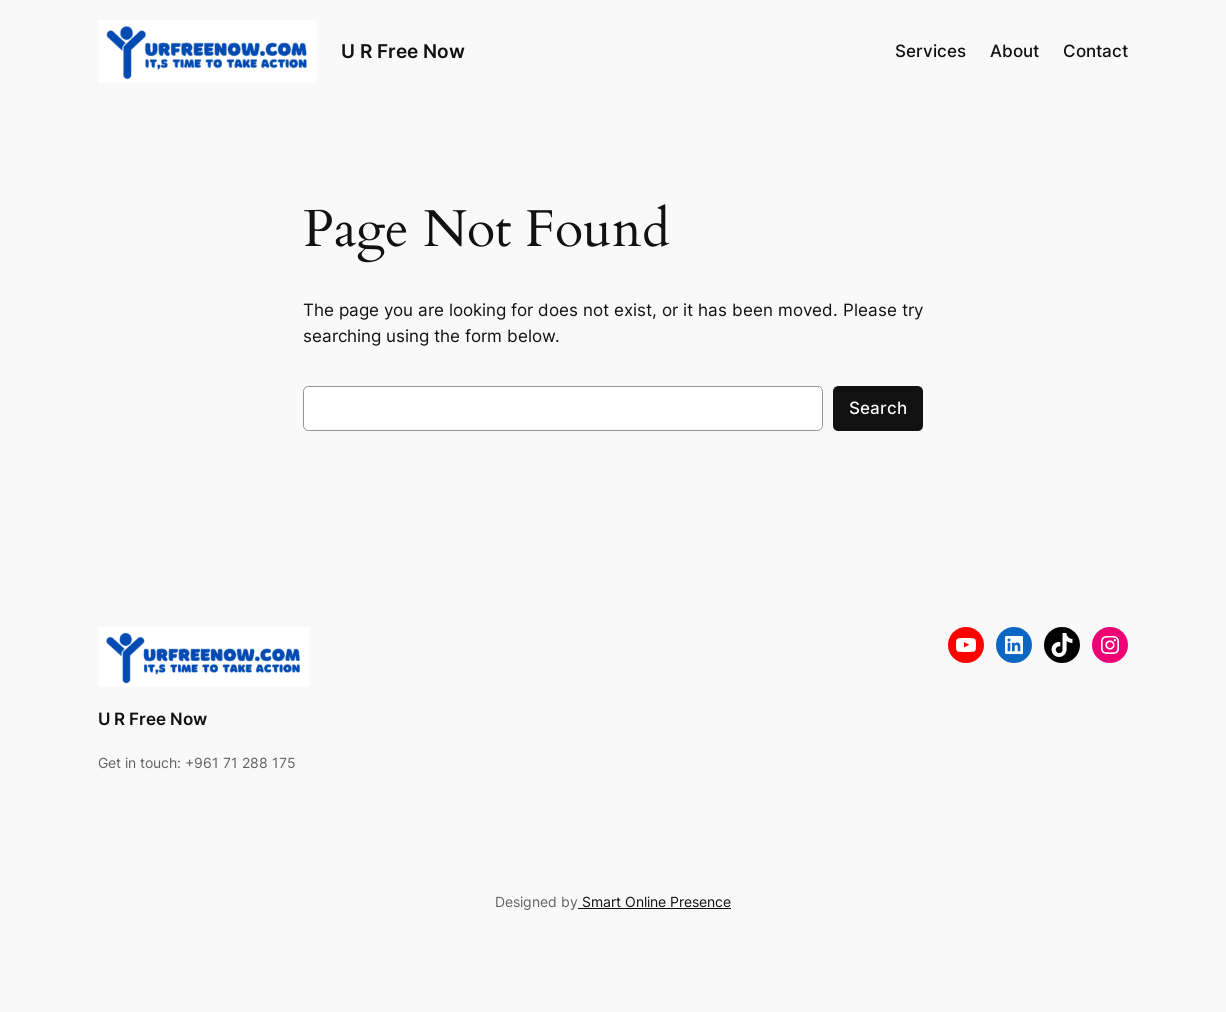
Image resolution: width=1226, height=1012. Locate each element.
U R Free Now (403, 51)
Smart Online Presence (654, 901)
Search (878, 408)
